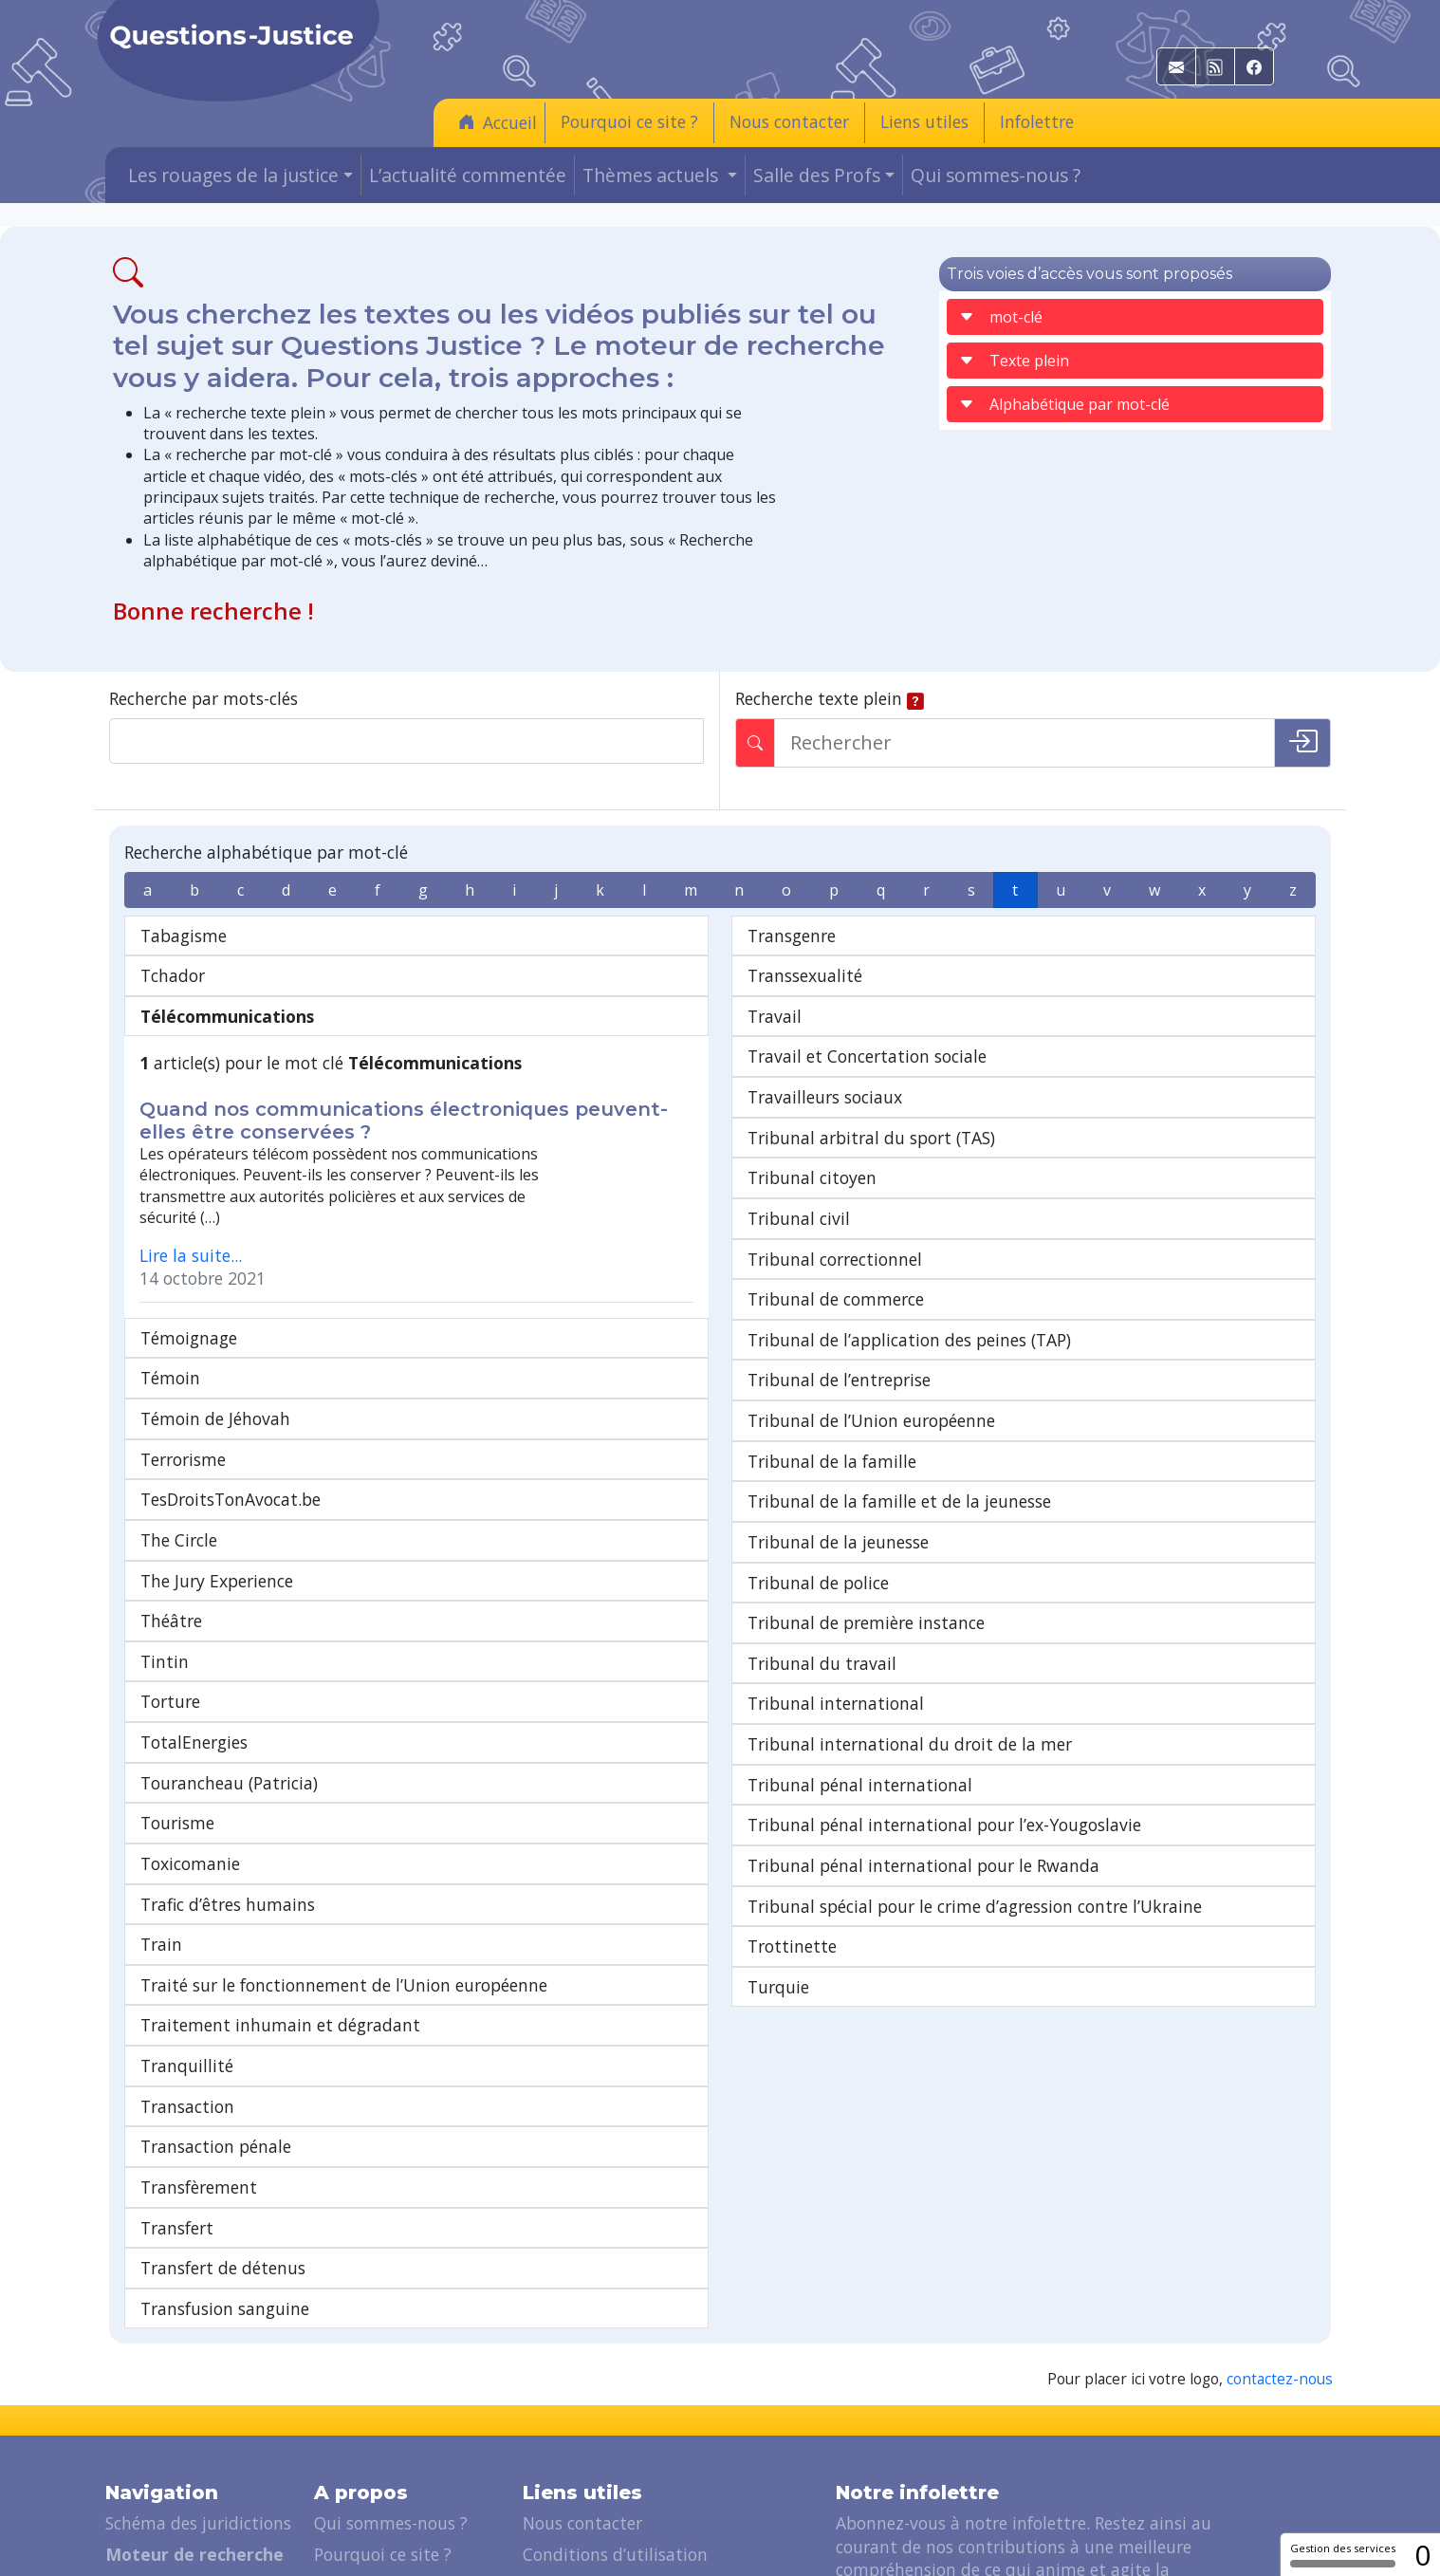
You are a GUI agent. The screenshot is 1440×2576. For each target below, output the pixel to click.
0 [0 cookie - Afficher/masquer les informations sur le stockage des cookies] (1422, 2554)
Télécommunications (227, 1016)
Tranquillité (186, 1948)
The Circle (178, 1422)
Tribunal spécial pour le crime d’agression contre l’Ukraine (975, 1906)
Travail (775, 1016)
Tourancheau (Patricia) (229, 1665)
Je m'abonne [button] (902, 2522)
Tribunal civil (799, 1218)
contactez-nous (1280, 2262)
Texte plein (1014, 360)
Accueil (497, 122)
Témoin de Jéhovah (215, 1301)
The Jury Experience (216, 1463)
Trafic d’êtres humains (227, 1786)
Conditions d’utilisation (615, 2436)
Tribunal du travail (822, 1663)
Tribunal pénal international (860, 1784)
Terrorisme (183, 1341)
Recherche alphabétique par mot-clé (266, 852)
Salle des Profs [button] (816, 175)
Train (161, 1827)
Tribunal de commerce (836, 1299)
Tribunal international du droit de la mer (910, 1744)
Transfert (176, 2110)
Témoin (170, 1261)
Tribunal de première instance (866, 1622)
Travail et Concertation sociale (867, 1056)
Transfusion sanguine (224, 2190)
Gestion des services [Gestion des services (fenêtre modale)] (1342, 2554)
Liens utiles (924, 121)
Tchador (172, 975)
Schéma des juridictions (198, 2406)
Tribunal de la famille (832, 1461)
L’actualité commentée (467, 175)
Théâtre (171, 1503)
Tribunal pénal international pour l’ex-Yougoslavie (944, 1824)
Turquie (778, 1986)
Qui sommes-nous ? (995, 175)
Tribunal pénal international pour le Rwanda (923, 1865)
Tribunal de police (818, 1582)
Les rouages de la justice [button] (233, 175)
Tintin (164, 1543)
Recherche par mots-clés (203, 698)
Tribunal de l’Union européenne (871, 1420)
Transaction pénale (215, 2029)
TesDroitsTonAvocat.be (230, 1382)
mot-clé (1001, 317)
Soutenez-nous (372, 2467)
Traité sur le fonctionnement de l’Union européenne (343, 1867)
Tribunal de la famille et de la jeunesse (899, 1501)
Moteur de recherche (194, 2436)
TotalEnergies (194, 1625)
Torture (170, 1584)
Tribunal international (836, 1703)
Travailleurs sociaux (825, 1096)
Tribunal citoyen (812, 1177)
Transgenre (792, 935)
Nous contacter (789, 121)
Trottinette (792, 1946)
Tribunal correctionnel (835, 1259)
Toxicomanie (190, 1745)
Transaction (187, 1988)
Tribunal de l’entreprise (839, 1379)
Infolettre (1037, 121)
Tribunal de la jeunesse (838, 1541)
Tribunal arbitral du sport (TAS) (871, 1137)
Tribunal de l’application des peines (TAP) (909, 1339)
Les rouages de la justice (200, 2467)
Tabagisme (183, 935)
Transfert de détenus (222, 2151)
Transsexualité (805, 975)
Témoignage (188, 1220)
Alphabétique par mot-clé (1064, 404)
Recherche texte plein (818, 698)
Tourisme (177, 1706)
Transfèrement (198, 2069)
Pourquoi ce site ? (629, 121)
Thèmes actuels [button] (652, 175)
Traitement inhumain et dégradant (280, 1908)
